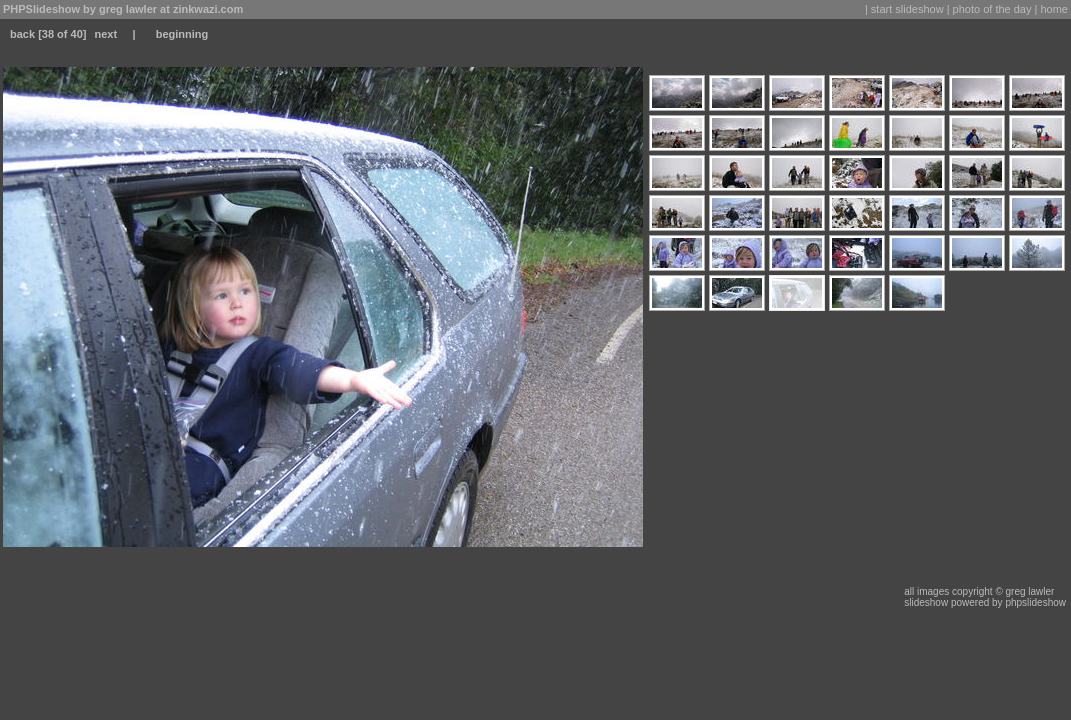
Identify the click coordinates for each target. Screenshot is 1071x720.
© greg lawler (1024, 591)
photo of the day (992, 9)
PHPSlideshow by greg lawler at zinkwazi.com (123, 9)
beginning (182, 34)
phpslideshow (1035, 602)
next (105, 34)
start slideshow (907, 9)
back (22, 34)
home (1054, 9)
